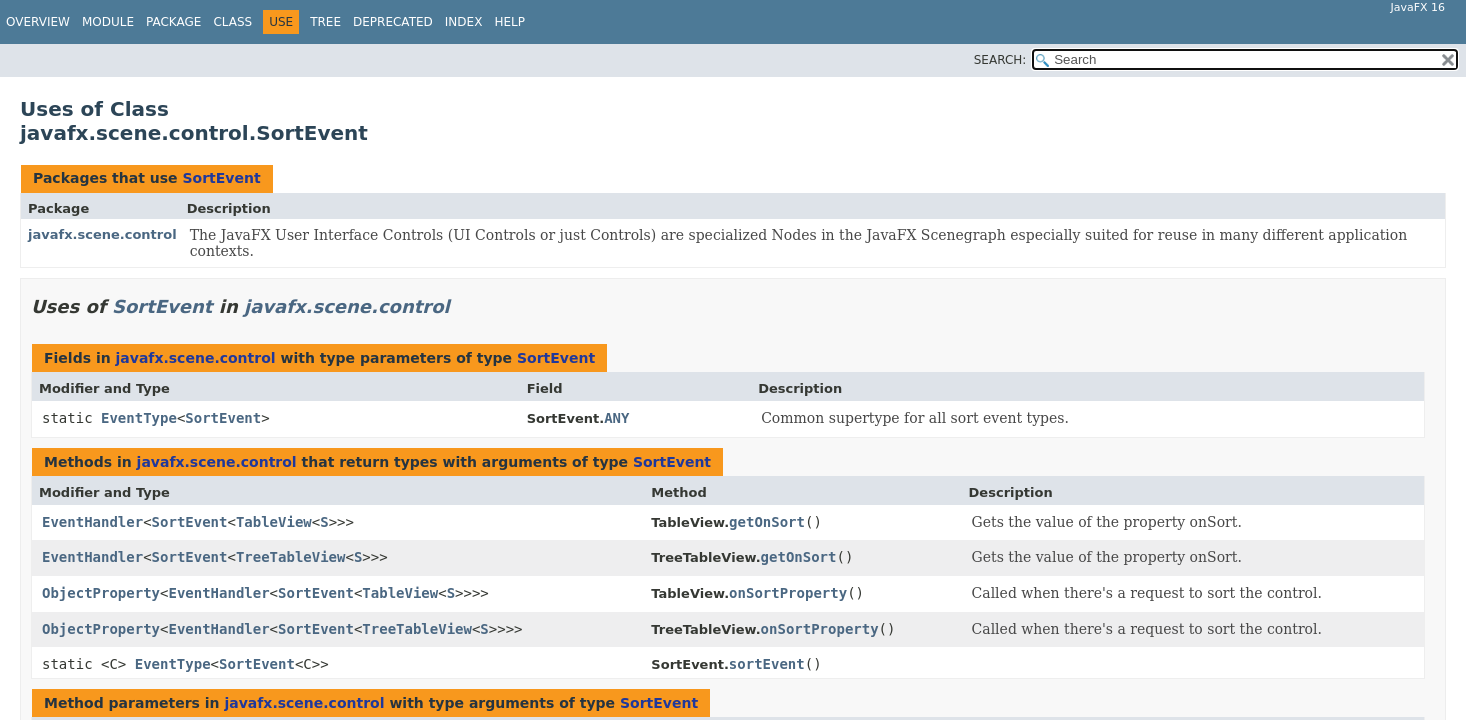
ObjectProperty (101, 593)
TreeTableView (291, 557)
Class (232, 22)
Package (173, 22)
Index (464, 22)
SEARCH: (1000, 60)
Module (108, 22)
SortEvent (221, 178)
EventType (139, 418)
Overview (38, 22)
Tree (325, 22)
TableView (274, 522)
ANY (616, 418)
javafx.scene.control (102, 234)
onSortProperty (788, 593)
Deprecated (393, 22)
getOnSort (767, 522)
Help (509, 22)
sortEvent (767, 664)
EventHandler (92, 522)
